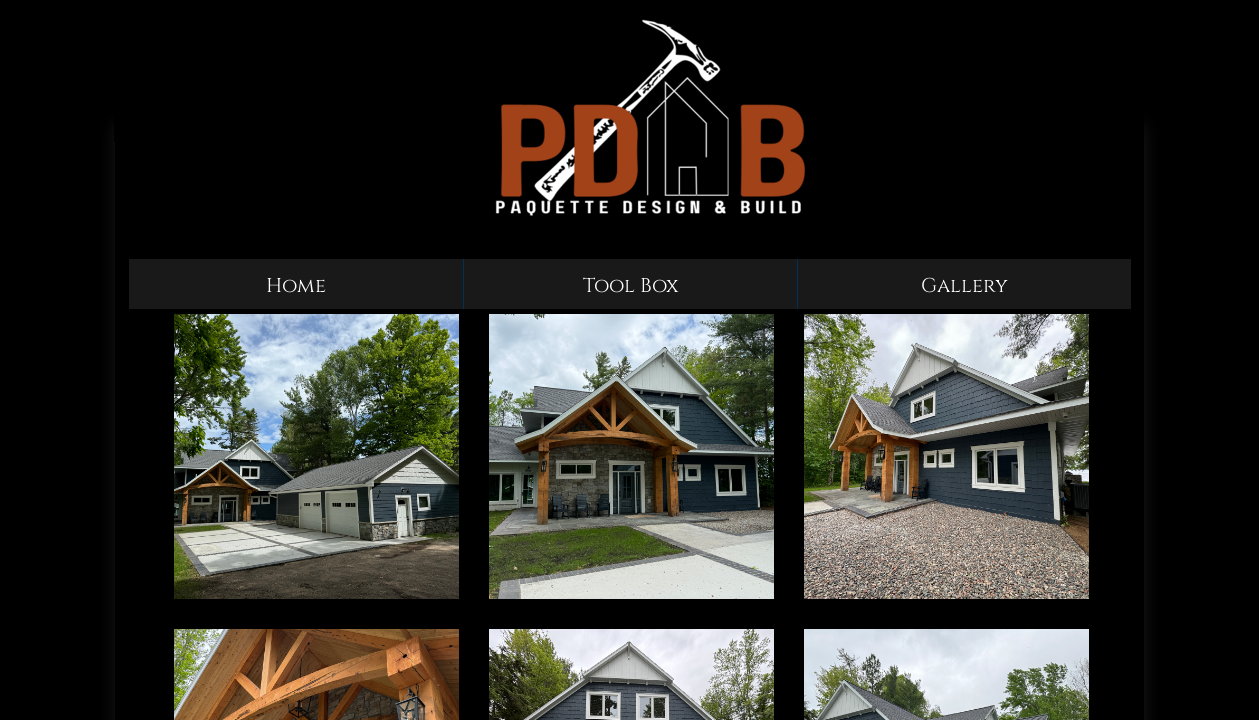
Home (296, 285)
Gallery (964, 285)
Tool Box (631, 285)
